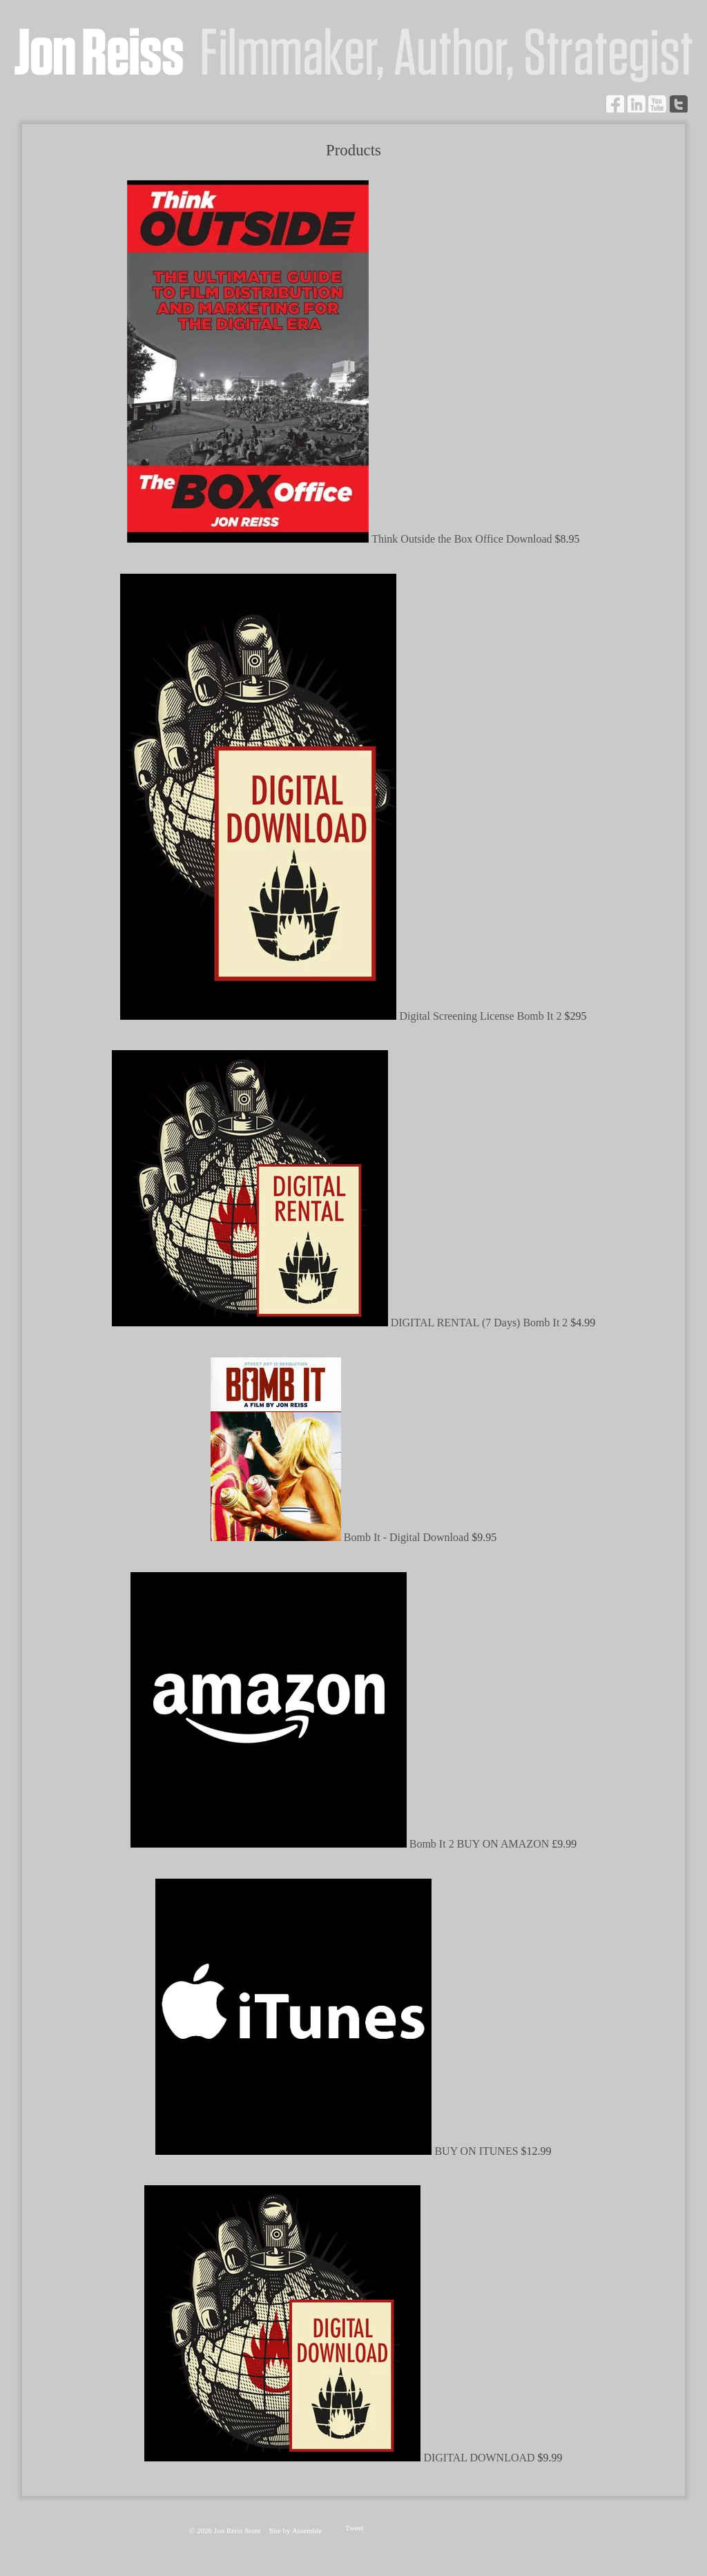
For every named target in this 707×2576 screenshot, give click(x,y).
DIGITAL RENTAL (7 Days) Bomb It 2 (481, 1322)
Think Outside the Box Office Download (462, 539)
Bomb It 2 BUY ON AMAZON (480, 1844)
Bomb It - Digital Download (408, 1537)
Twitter (679, 104)
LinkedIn (637, 104)
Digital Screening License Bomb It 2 (481, 1016)
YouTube (657, 104)
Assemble (307, 2530)
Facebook (615, 104)
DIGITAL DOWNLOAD (480, 2457)
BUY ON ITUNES (477, 2151)
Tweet (354, 2528)
